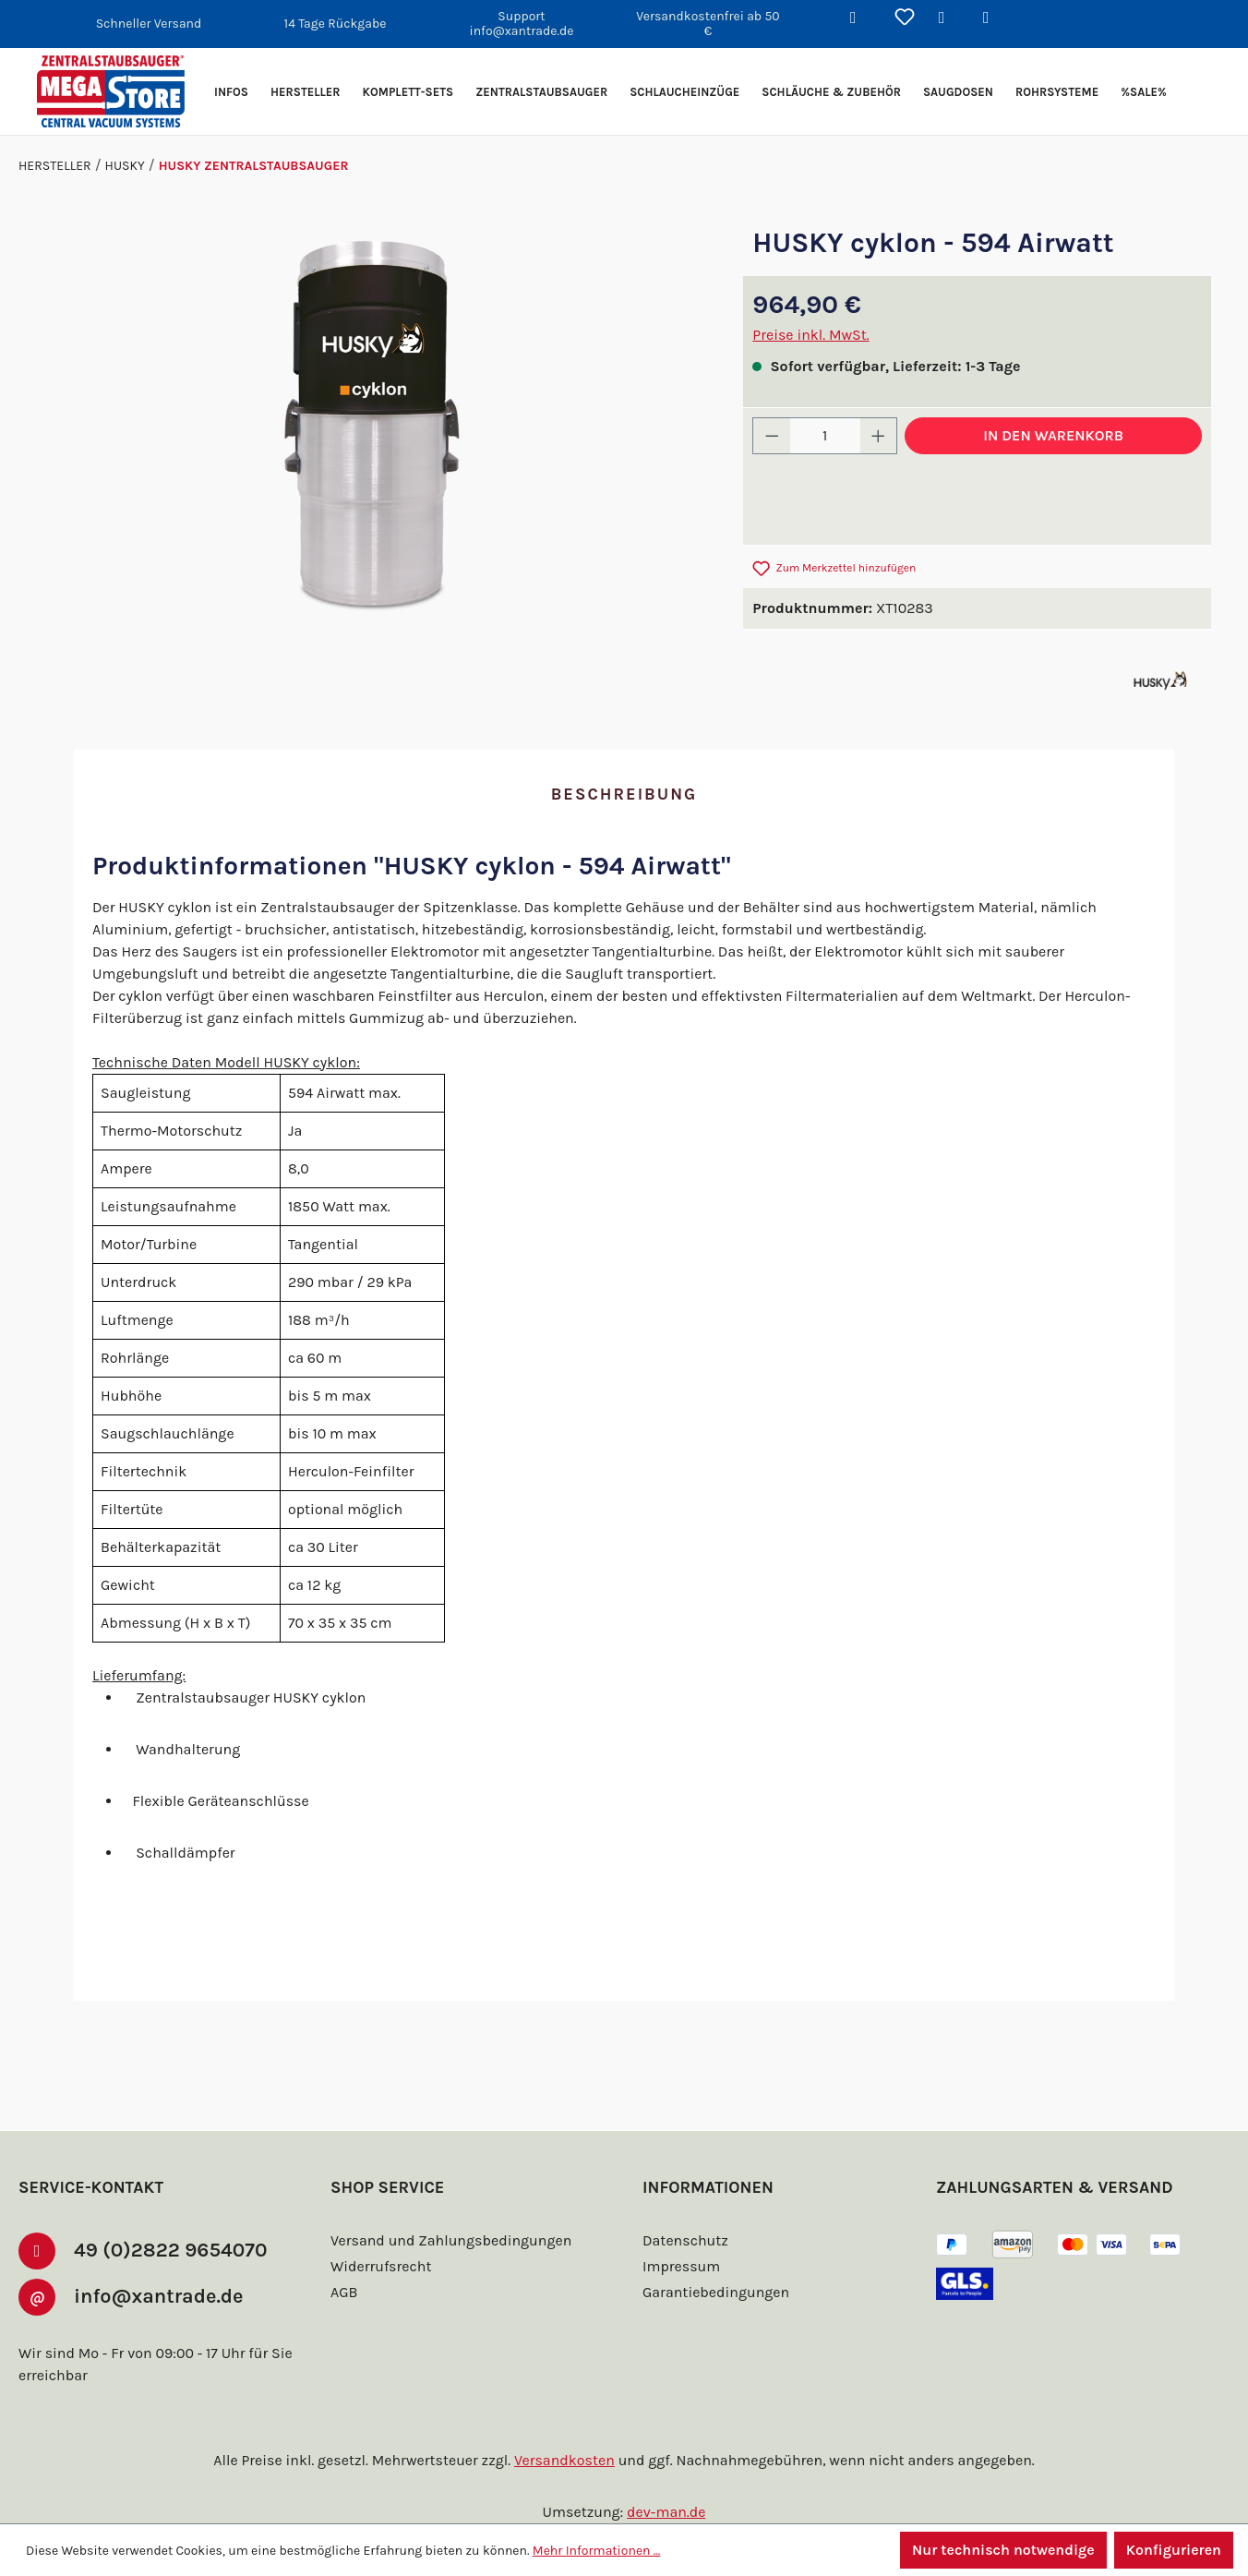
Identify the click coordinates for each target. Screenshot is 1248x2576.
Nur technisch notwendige (1000, 2550)
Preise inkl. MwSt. (811, 335)
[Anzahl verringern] (771, 435)
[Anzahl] (825, 435)
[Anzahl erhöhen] (878, 435)
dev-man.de (666, 2512)
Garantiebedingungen (713, 2292)
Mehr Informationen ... (588, 2550)
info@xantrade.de (167, 2294)
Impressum (678, 2266)
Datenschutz (683, 2240)
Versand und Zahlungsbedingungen (447, 2240)
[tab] (624, 795)
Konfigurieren (1172, 2550)
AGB (346, 2292)
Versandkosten (568, 2460)
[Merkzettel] (904, 18)
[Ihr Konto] (949, 18)
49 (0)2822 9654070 (173, 2248)
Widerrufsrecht (378, 2266)
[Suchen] (860, 18)
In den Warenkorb (1053, 435)
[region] (371, 426)
